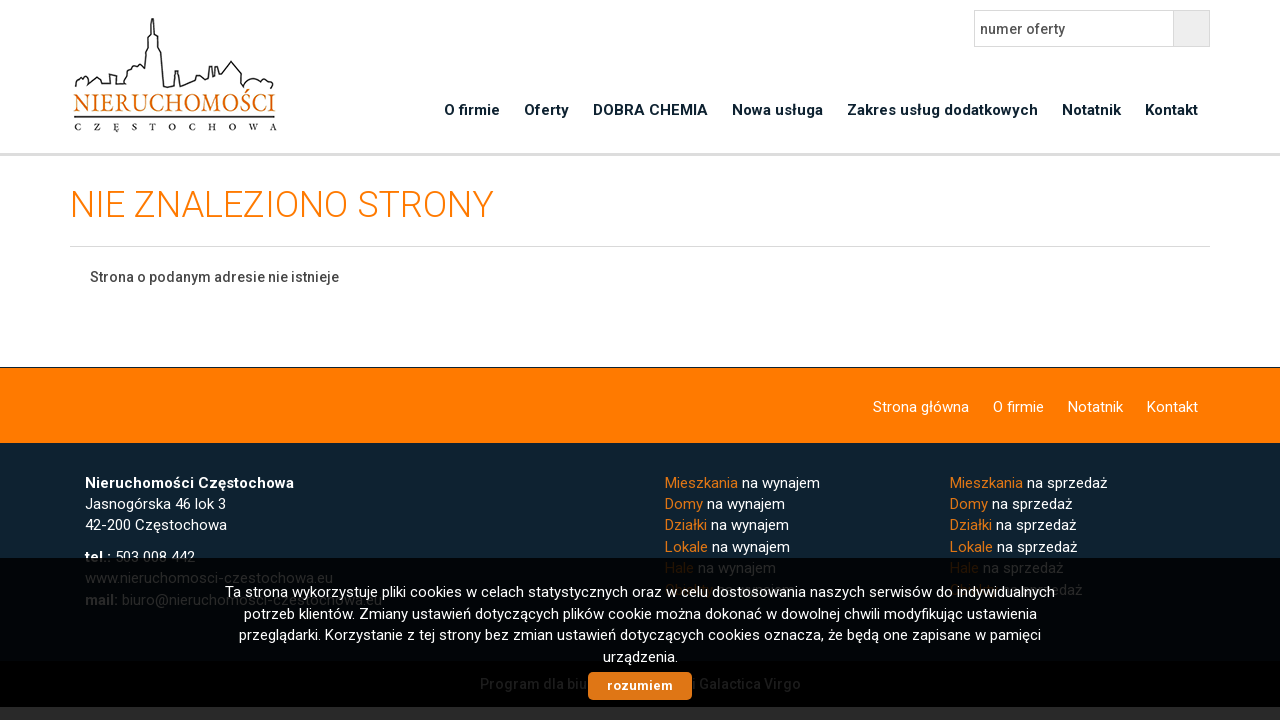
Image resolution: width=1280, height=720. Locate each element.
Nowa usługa (777, 110)
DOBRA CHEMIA (650, 110)
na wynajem (742, 483)
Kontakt (1171, 110)
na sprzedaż (1028, 483)
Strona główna (921, 407)
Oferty (546, 110)
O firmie (472, 110)
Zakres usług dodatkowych (942, 110)
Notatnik (1091, 110)
